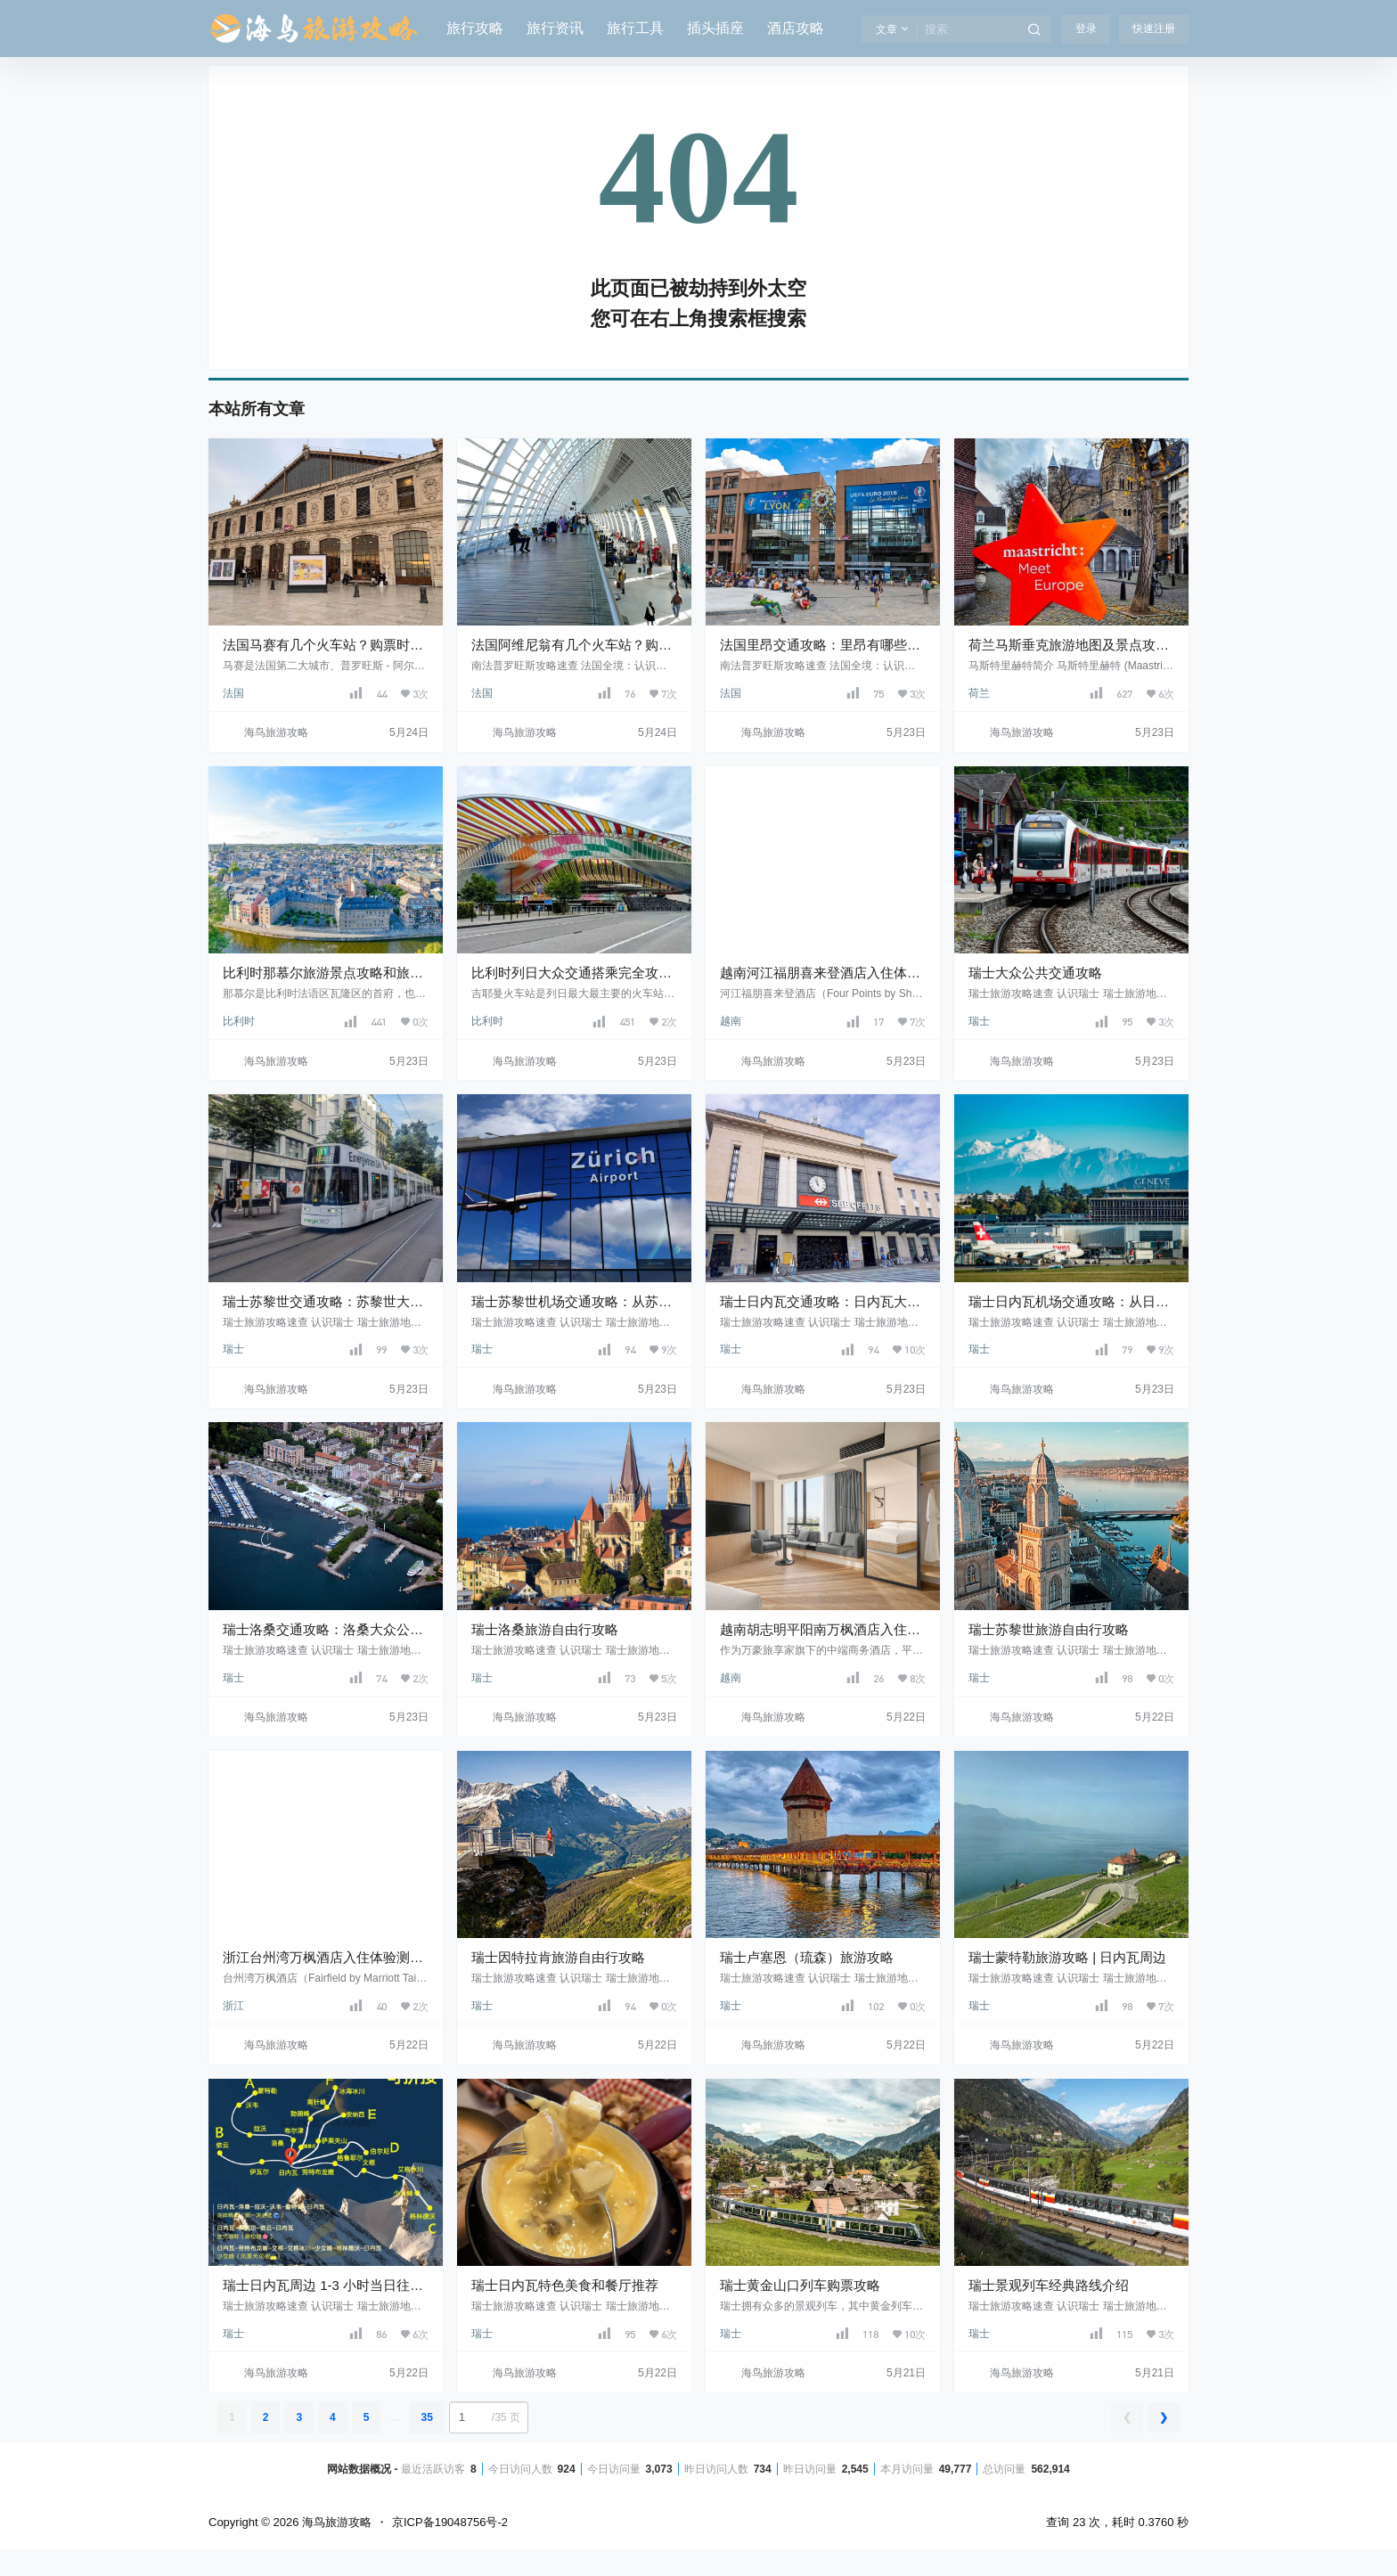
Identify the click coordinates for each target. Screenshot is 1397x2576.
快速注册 (1153, 28)
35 (426, 2417)
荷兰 (979, 693)
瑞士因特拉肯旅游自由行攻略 (558, 1957)
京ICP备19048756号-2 (450, 2522)
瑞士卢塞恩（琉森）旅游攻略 (807, 1957)
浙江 (233, 2005)
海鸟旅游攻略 (335, 2522)
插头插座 (715, 28)
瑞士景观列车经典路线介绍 (1048, 2285)
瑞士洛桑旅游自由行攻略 (544, 1629)
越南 (730, 1021)
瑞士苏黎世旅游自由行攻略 (1048, 1629)
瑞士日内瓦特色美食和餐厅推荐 (564, 2285)
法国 (233, 693)
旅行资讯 (555, 28)
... (394, 2417)
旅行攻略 (474, 28)
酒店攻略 (795, 28)
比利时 (239, 1021)
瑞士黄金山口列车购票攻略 (800, 2285)
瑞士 (979, 1021)
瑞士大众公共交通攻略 (1035, 972)
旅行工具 (635, 28)
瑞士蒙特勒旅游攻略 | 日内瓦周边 (1067, 1957)
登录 (1086, 28)
